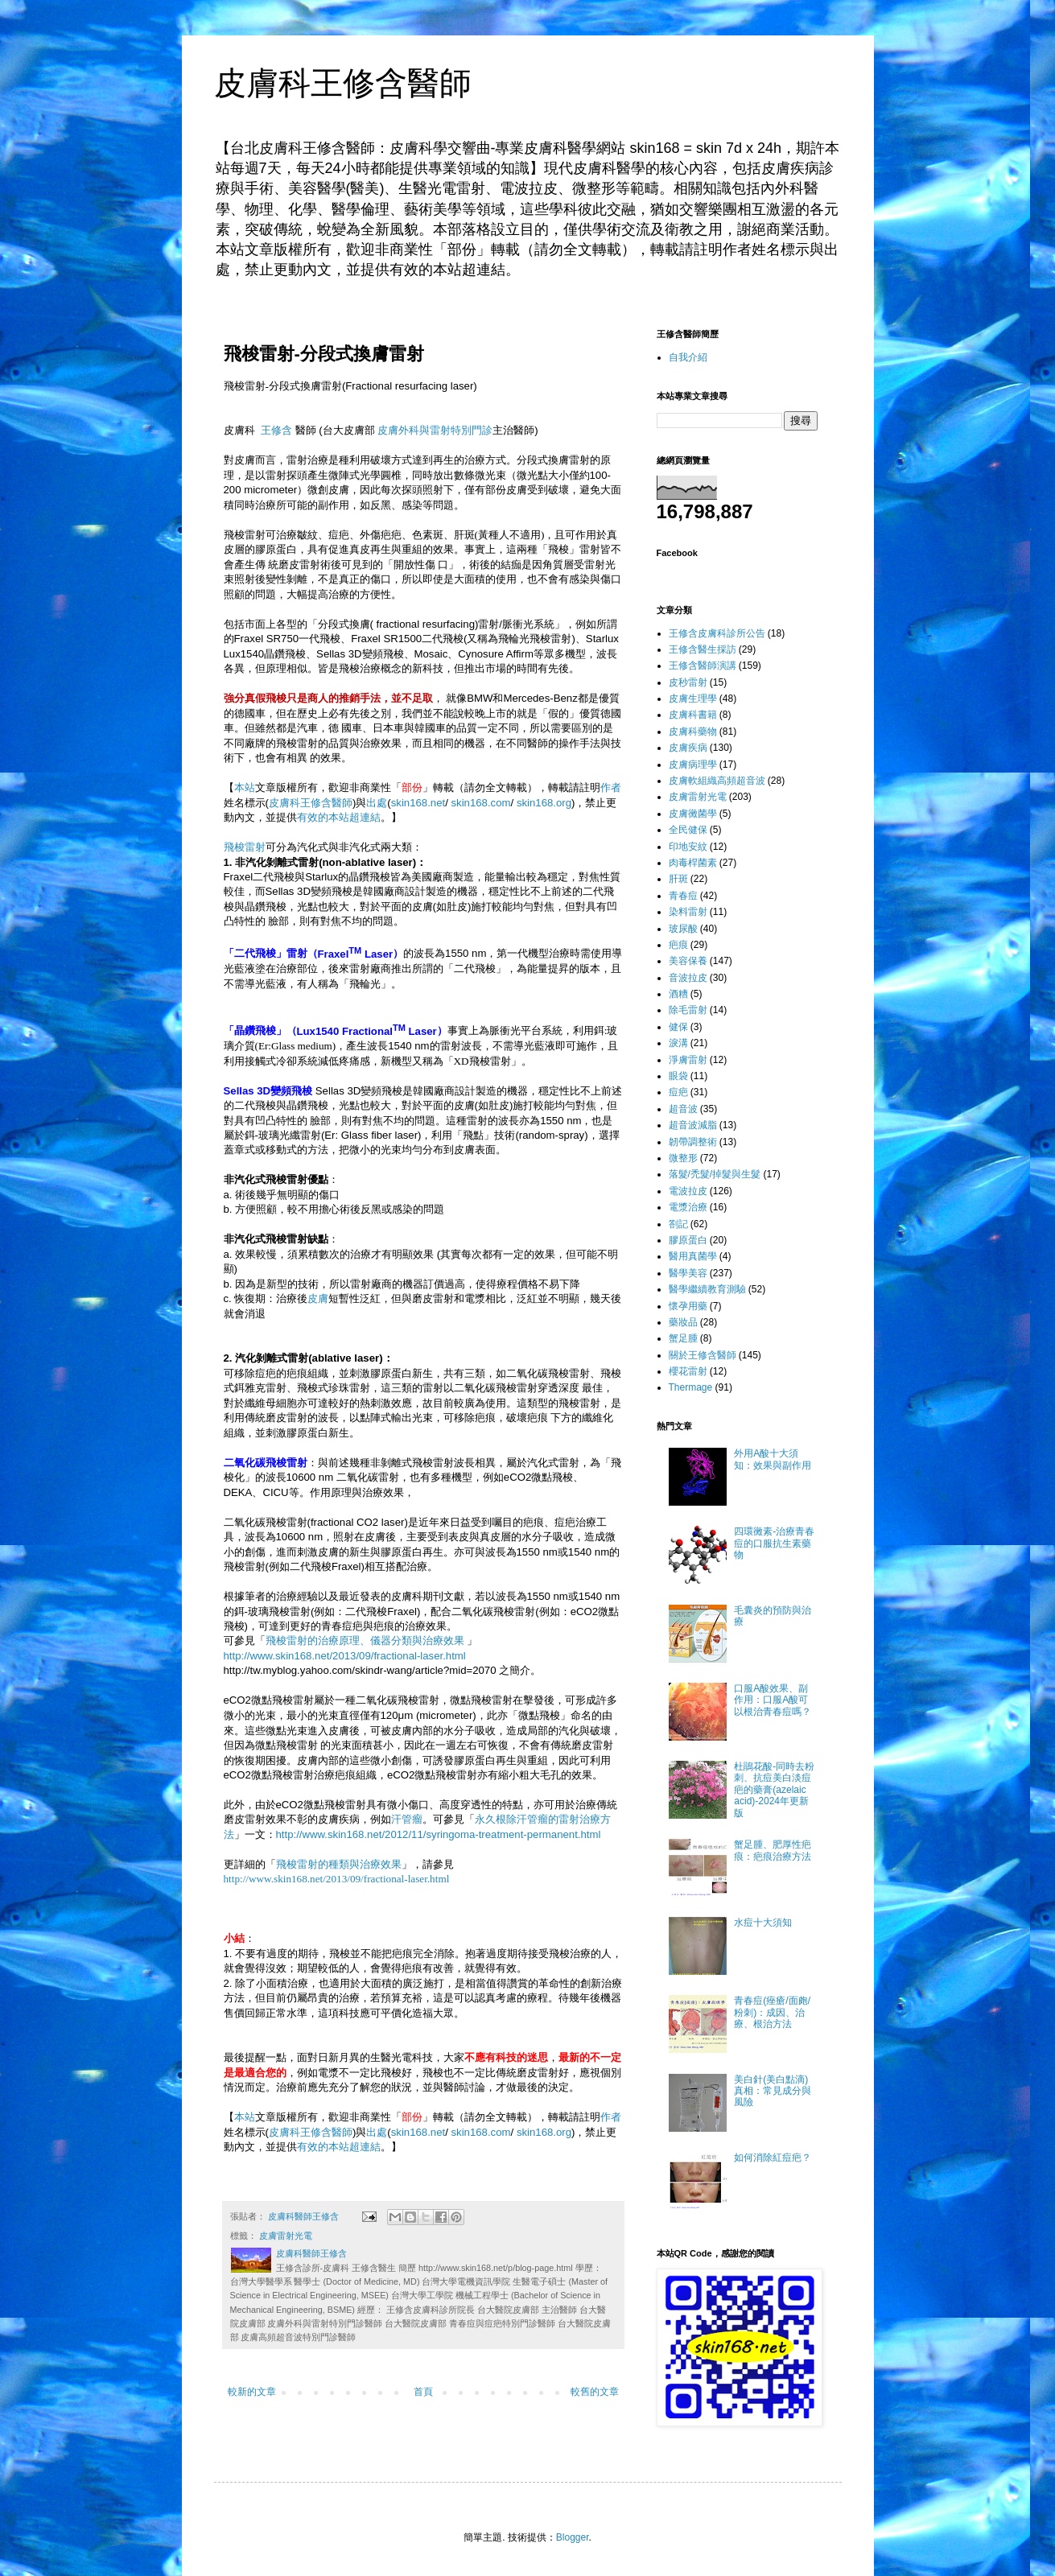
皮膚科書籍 (693, 714)
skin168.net (418, 803)
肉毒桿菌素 (693, 862)
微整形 (683, 1158)
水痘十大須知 (763, 1922)
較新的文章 (252, 2391)
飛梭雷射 (245, 847)
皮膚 (317, 1298)
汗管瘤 (406, 1819)
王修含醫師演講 (702, 665)
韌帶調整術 (693, 1142)
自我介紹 (688, 357)
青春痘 (683, 895)
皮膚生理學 (693, 698)
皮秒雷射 (688, 682)
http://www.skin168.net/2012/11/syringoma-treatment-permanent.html (438, 1834)
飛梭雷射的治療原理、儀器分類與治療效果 (365, 1640)
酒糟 (678, 993)
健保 (678, 1026)
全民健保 (688, 829)
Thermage (691, 1387)
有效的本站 (323, 817)
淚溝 (678, 1043)
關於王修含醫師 (702, 1355)
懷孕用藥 (688, 1306)
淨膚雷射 (688, 1059)
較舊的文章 (595, 2391)
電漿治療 (688, 1207)
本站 (244, 787)
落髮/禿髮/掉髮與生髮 (715, 1174)
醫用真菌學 (693, 1256)
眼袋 (678, 1076)
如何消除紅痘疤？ (772, 2157)
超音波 (683, 1109)
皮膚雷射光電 (285, 2235)
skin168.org (544, 803)
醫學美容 (688, 1273)
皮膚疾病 (688, 747)
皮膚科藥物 (693, 731)
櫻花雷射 (688, 1371)
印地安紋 (688, 846)
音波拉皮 (688, 977)
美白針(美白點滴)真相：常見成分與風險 (772, 2091)
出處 (376, 803)
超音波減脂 (693, 1125)
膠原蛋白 (688, 1240)
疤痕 (678, 944)
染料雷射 (688, 911)
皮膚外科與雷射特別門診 (434, 430)
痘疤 (678, 1092)
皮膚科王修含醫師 (343, 83)
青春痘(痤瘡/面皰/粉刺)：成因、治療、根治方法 (772, 2012)
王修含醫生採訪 (702, 649)
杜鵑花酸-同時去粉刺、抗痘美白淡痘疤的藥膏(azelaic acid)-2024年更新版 (774, 1790)
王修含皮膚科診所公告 (717, 633)
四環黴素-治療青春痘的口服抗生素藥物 (774, 1543)
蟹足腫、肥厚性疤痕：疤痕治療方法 (772, 1850)
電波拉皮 (688, 1191)
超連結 (365, 817)
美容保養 (688, 961)
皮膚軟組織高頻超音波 (717, 780)
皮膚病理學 (693, 764)
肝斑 (678, 878)
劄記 (678, 1224)
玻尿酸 (683, 928)
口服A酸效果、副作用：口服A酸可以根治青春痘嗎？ (772, 1700)
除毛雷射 (688, 1010)
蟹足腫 (683, 1338)
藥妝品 (683, 1322)
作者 (610, 787)
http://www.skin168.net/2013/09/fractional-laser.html (345, 1656)
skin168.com (481, 803)
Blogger (572, 2537)
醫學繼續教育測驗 (707, 1289)
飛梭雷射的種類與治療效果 (339, 1864)
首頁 (423, 2391)
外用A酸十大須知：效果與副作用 (772, 1459)
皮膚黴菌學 (693, 813)
